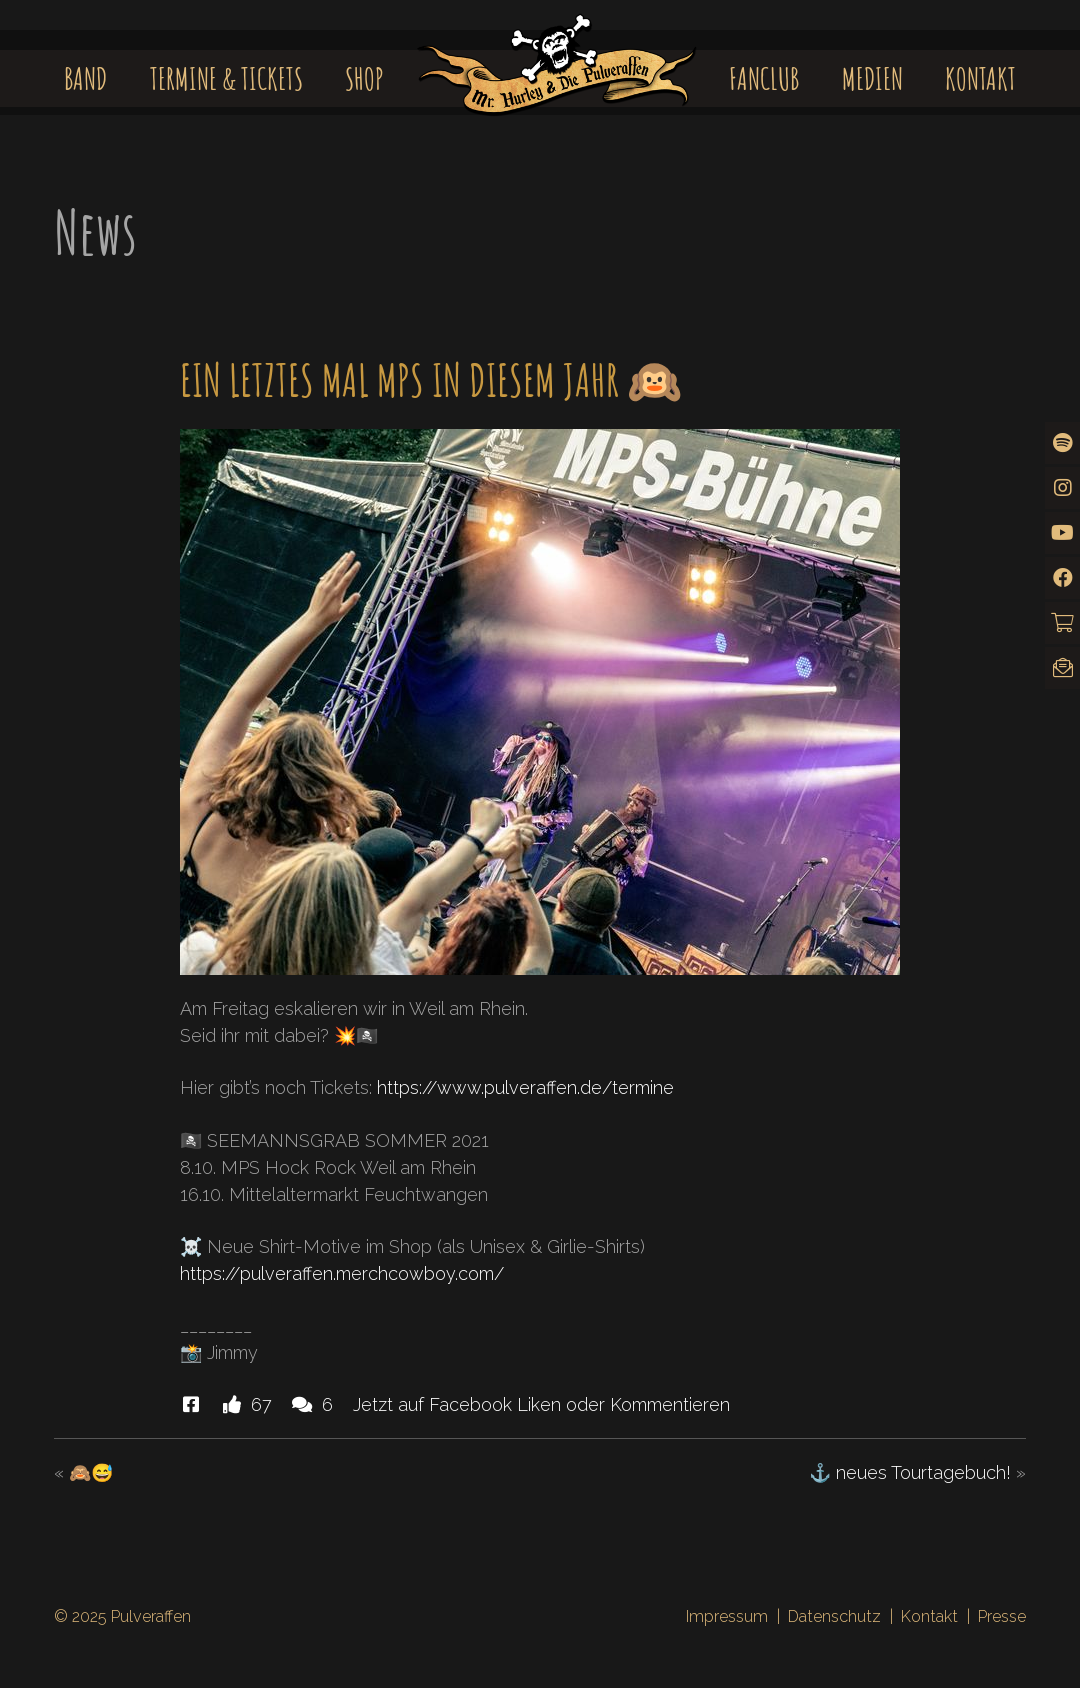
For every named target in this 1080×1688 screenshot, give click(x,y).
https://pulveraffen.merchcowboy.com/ (342, 1273)
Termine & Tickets (226, 78)
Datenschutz (834, 1616)
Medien (872, 78)
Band (85, 78)
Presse (1002, 1616)
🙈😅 (91, 1472)
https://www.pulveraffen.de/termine (525, 1087)
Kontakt (980, 78)
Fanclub (764, 78)
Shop (364, 78)
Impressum (727, 1616)
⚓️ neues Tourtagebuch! (910, 1472)
